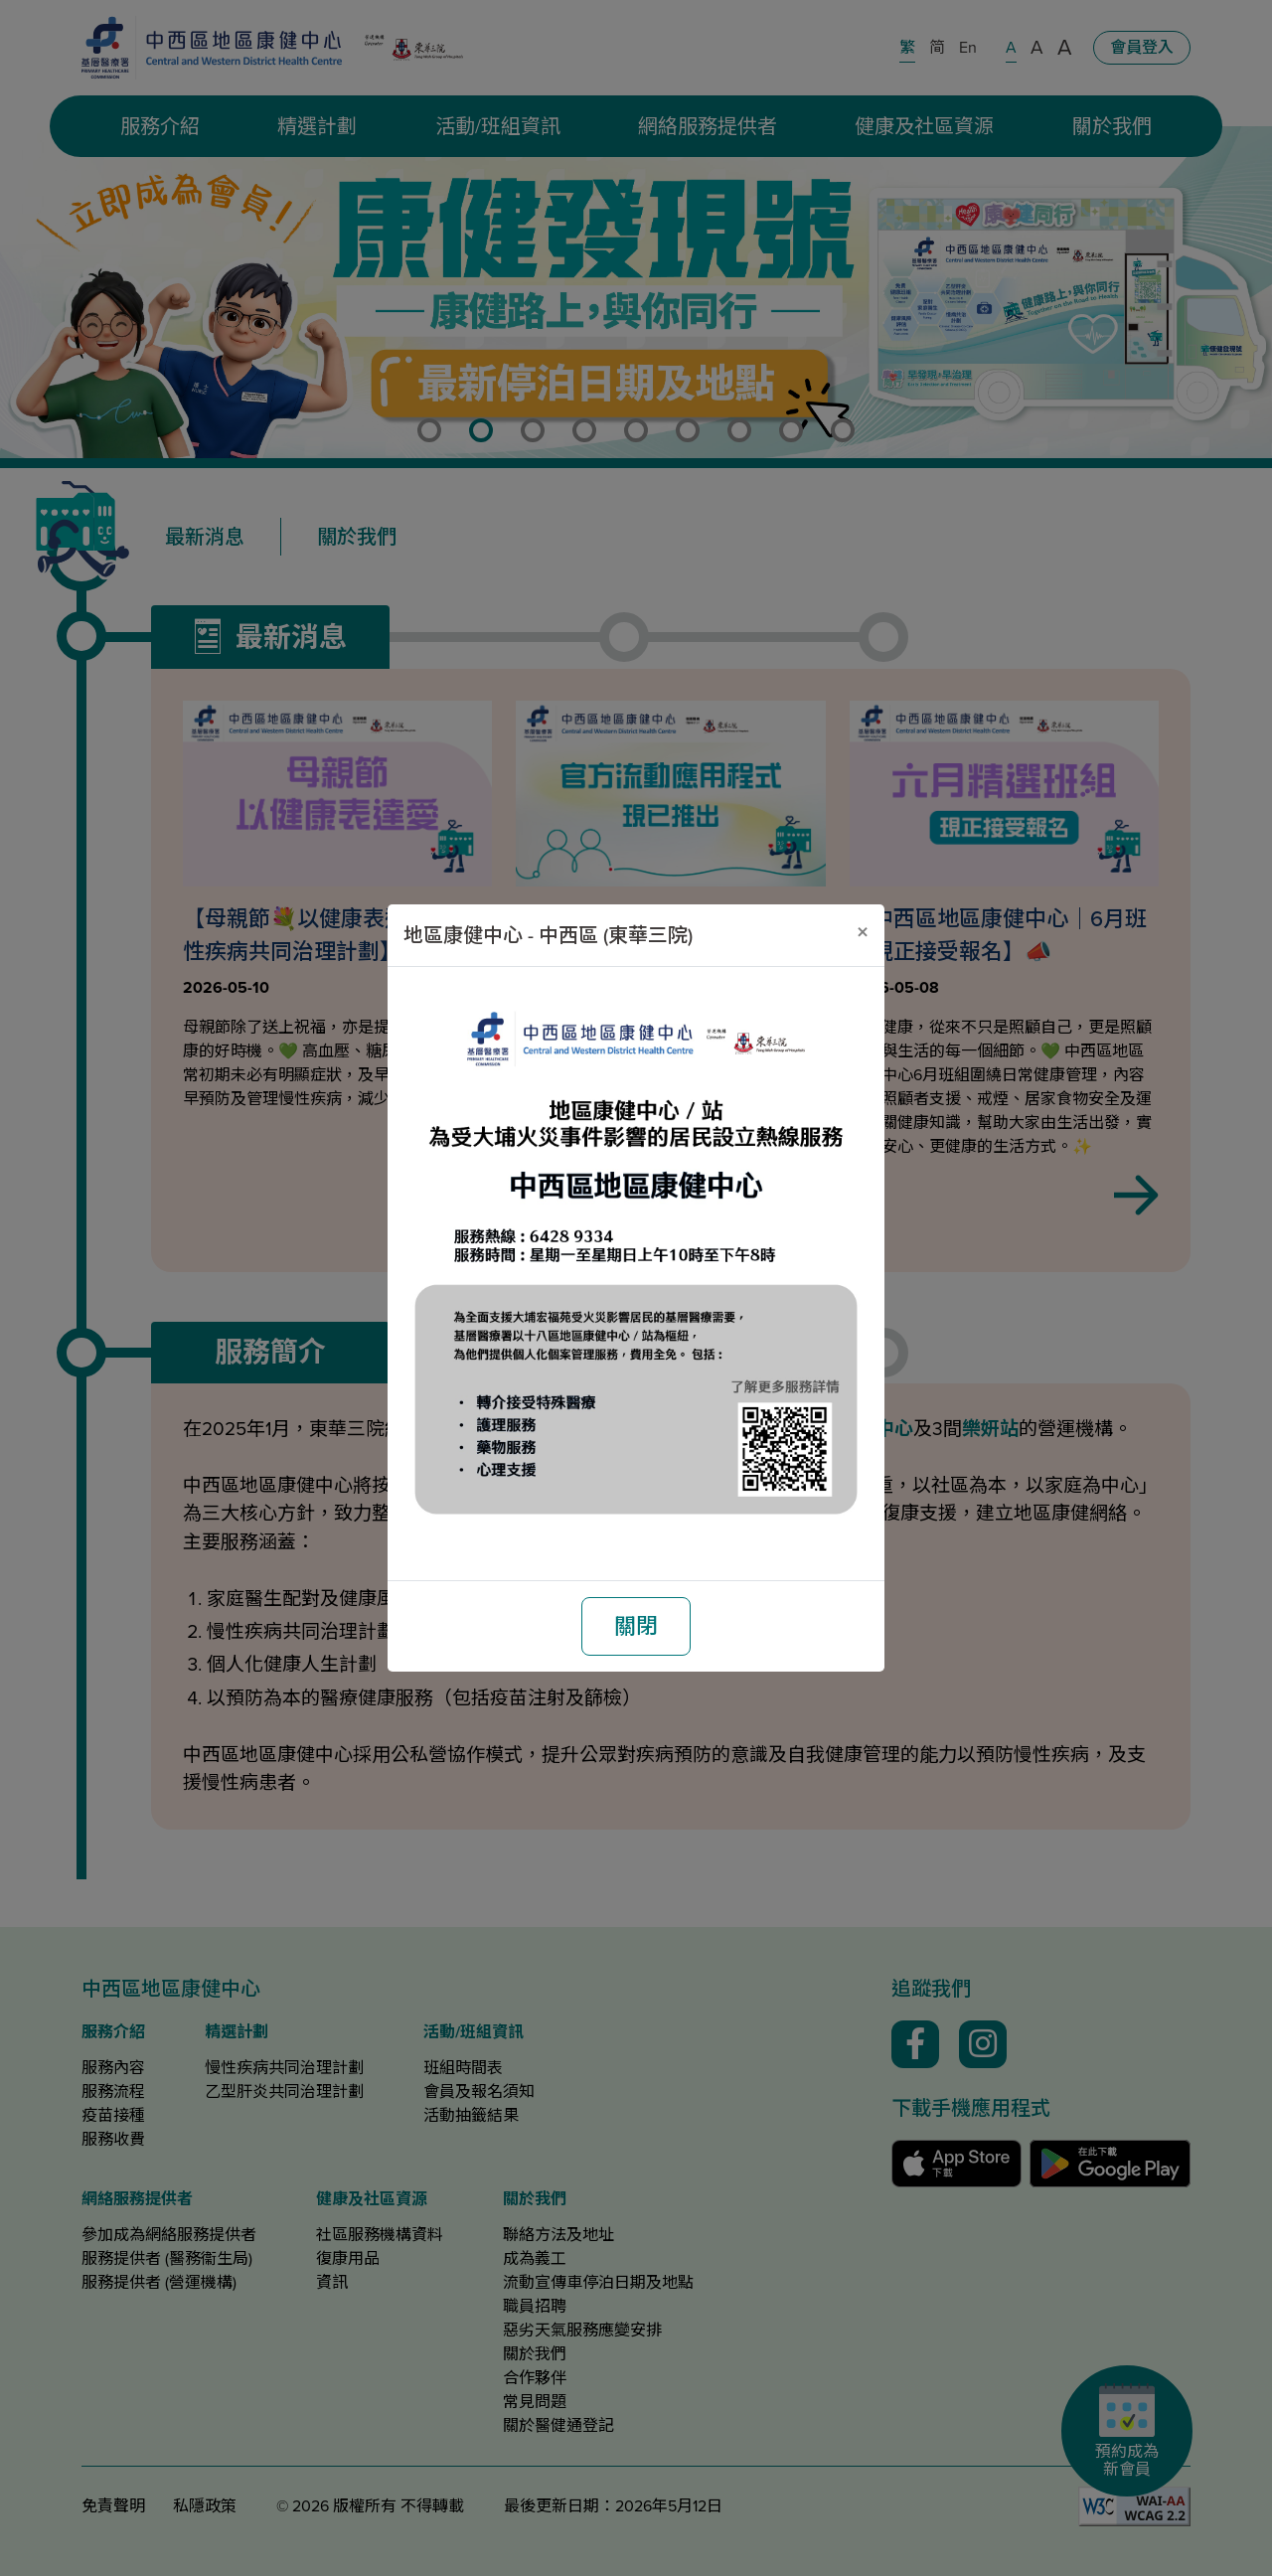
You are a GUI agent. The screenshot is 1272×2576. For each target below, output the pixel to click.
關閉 (636, 1626)
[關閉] (862, 932)
